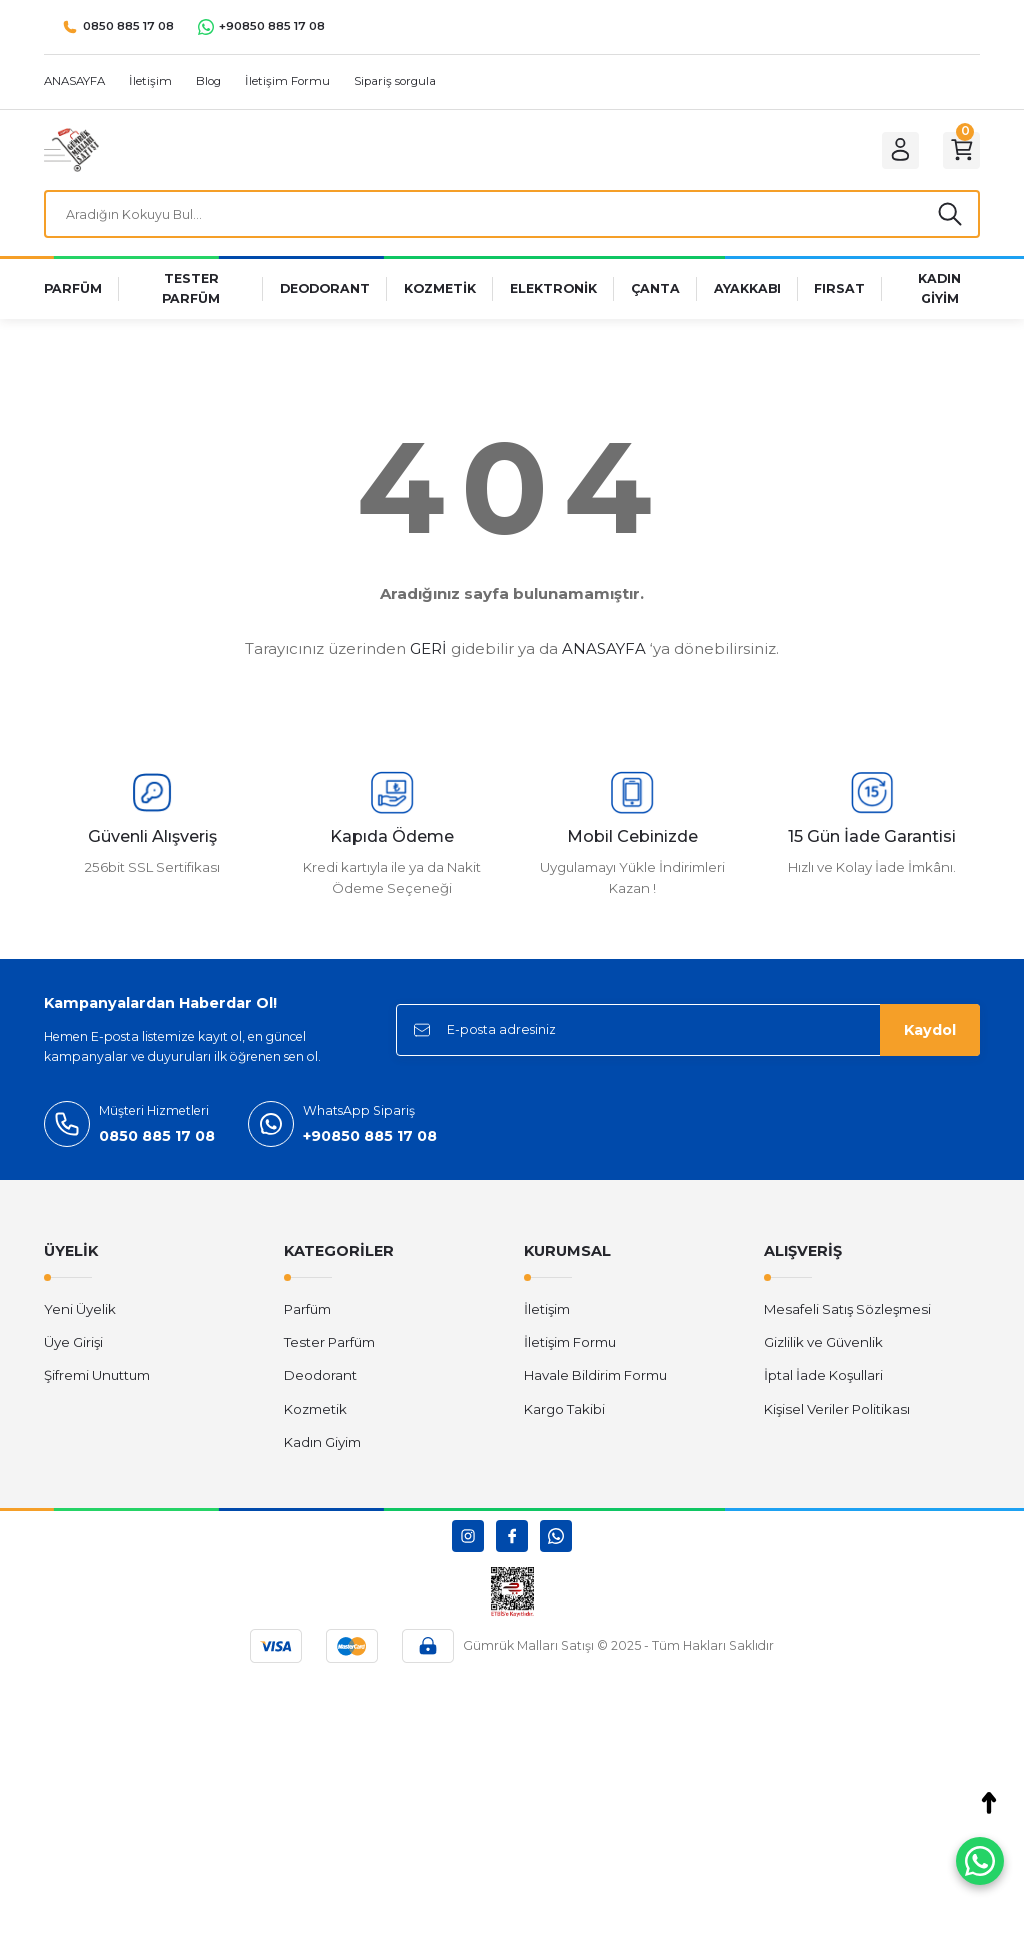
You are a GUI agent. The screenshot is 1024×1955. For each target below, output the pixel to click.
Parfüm (307, 1314)
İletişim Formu (570, 1348)
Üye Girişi (73, 1348)
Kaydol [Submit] (930, 1036)
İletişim (547, 1314)
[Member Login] (890, 150)
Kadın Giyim (322, 1448)
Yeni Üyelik (80, 1314)
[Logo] (71, 149)
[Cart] (958, 150)
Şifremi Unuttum (97, 1381)
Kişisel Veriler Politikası (837, 1414)
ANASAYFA (604, 654)
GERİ (428, 654)
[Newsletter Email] (688, 1036)
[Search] (512, 217)
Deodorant (320, 1381)
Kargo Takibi (564, 1414)
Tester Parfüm (329, 1348)
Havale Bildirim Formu (595, 1381)
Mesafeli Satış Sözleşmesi (847, 1314)
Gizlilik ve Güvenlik (823, 1348)
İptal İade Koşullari (823, 1381)
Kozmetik (315, 1414)
